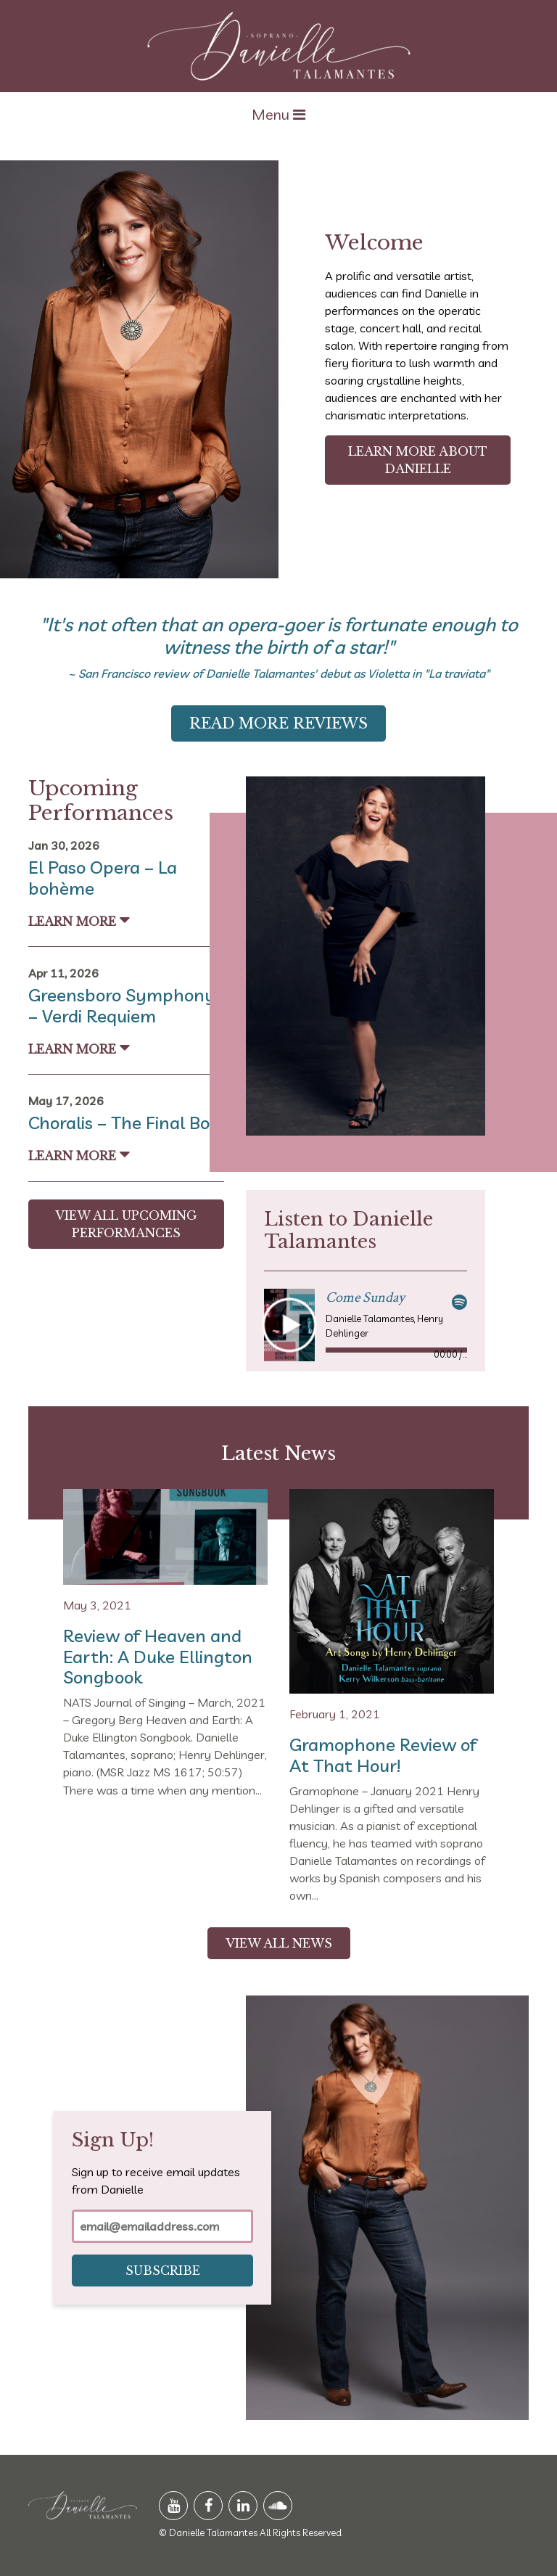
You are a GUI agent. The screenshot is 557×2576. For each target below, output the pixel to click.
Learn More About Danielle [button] (417, 460)
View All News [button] (279, 1943)
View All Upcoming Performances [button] (126, 1224)
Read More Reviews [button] (278, 723)
